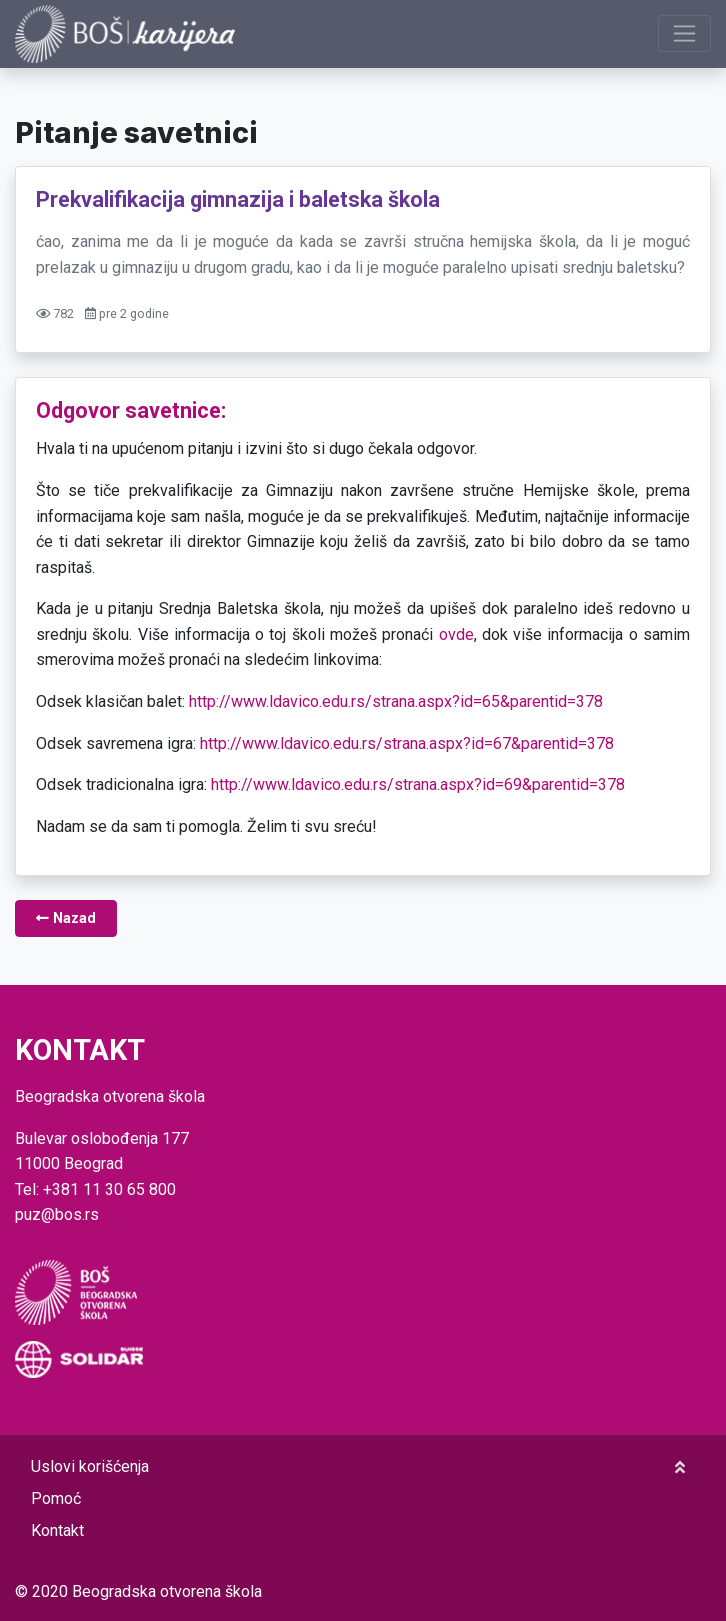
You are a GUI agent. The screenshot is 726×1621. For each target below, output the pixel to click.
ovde (456, 634)
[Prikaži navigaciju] (684, 33)
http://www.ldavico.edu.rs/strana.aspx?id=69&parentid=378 (418, 784)
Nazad (66, 918)
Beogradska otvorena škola (167, 1591)
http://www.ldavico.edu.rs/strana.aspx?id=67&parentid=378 (407, 743)
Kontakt (57, 1530)
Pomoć (56, 1498)
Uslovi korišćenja (90, 1466)
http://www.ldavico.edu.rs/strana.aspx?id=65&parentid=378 (396, 701)
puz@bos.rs (57, 1214)
